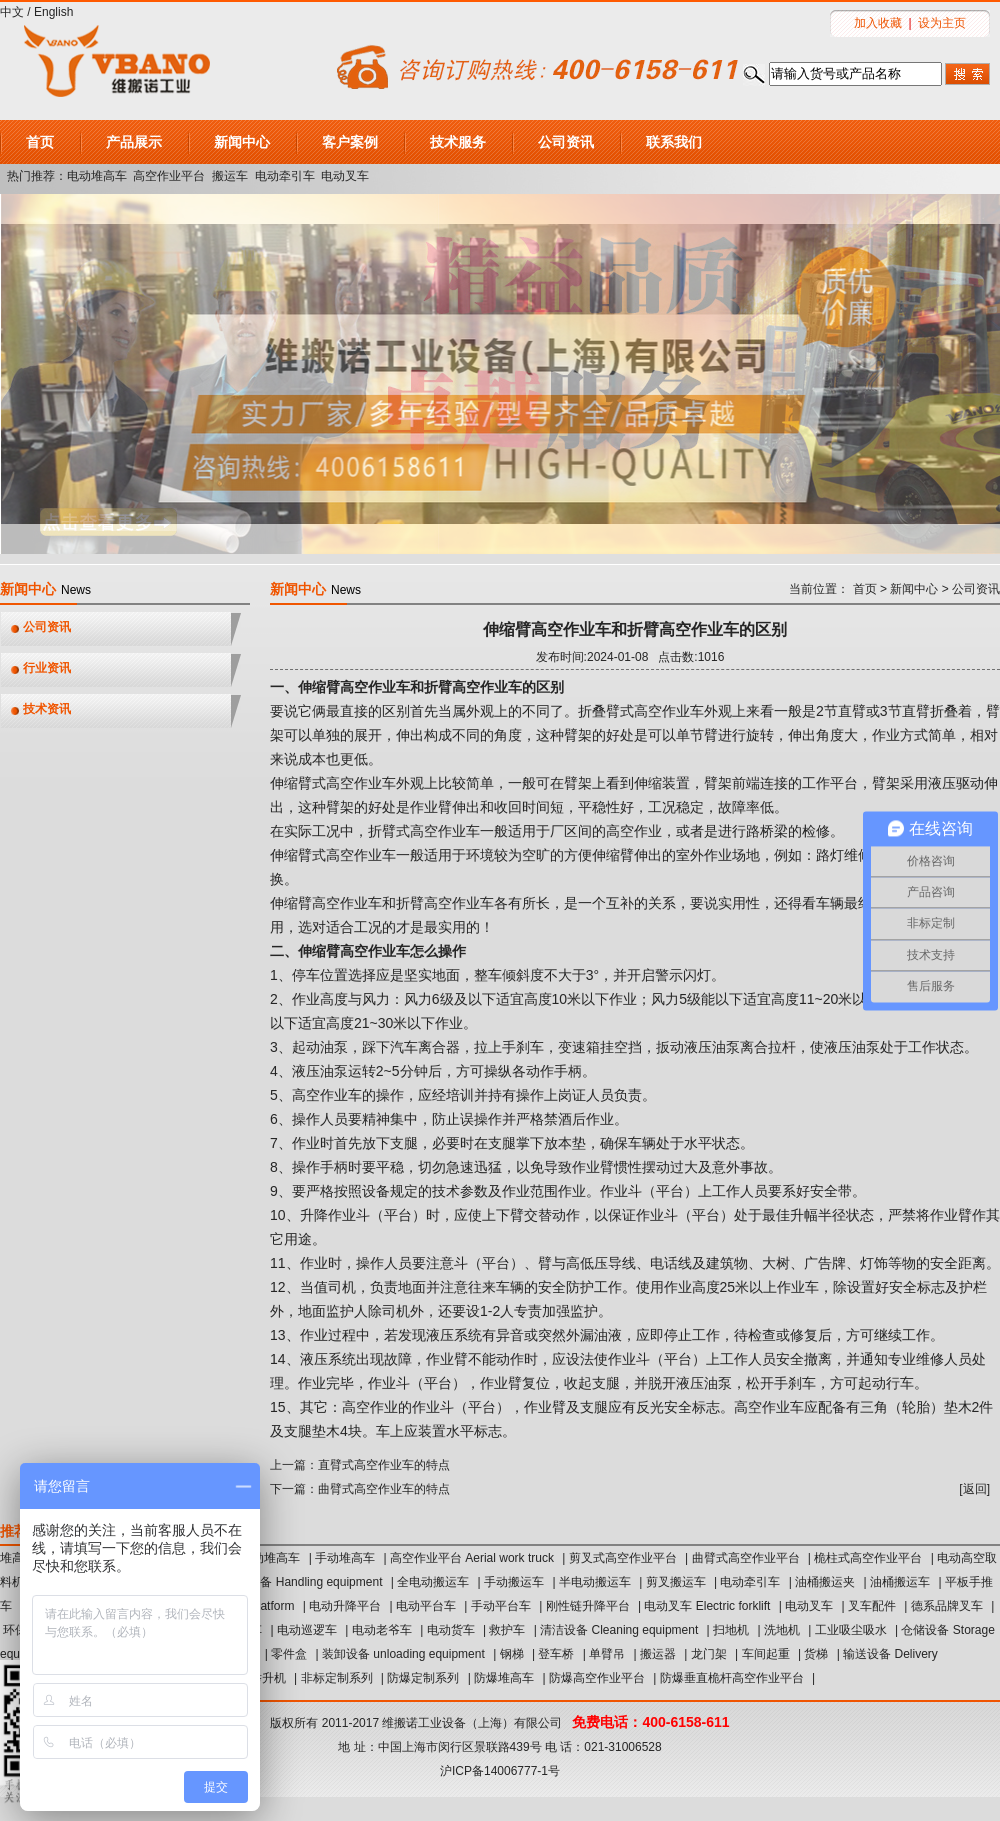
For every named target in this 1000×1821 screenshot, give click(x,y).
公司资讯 (566, 142)
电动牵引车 (285, 176)
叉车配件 (872, 1606)
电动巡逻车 (307, 1630)
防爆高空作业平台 (597, 1678)
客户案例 (350, 142)
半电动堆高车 (264, 1558)
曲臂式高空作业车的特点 (384, 1489)
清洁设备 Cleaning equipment (619, 1630)
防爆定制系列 (423, 1678)
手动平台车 (501, 1606)
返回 (975, 1489)
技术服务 (458, 142)
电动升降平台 (345, 1606)
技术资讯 (47, 709)
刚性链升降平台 (588, 1606)
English (53, 12)
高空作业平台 (169, 176)
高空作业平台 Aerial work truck (472, 1558)
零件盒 (289, 1654)
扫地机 (731, 1630)
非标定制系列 (337, 1678)
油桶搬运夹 (825, 1582)
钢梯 (512, 1654)
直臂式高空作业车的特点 (384, 1465)
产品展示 (134, 142)
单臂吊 (607, 1654)
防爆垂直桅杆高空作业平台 (732, 1678)
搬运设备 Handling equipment (303, 1582)
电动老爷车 (382, 1630)
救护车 (507, 1630)
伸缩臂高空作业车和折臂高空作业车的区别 (635, 629)
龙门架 (709, 1654)
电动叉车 (345, 176)
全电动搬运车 (433, 1582)
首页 (40, 142)
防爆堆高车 (504, 1678)
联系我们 (674, 142)
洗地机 (782, 1630)
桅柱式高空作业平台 (868, 1558)
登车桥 (556, 1654)
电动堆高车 (97, 176)
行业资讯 (47, 668)
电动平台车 (426, 1606)
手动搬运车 (514, 1582)
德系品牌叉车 (947, 1606)
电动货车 (451, 1630)
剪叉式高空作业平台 (623, 1558)
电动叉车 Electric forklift (707, 1606)
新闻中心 (242, 142)
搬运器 (658, 1654)
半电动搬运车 (595, 1582)
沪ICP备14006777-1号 (500, 1771)
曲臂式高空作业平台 (746, 1558)
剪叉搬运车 (676, 1582)
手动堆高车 (345, 1558)
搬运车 (230, 176)
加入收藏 (878, 23)
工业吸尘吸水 (851, 1630)
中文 (12, 12)
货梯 (816, 1654)
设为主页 (942, 23)
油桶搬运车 (900, 1582)
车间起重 (766, 1654)
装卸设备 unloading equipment (403, 1654)
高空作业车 (769, 1407)
